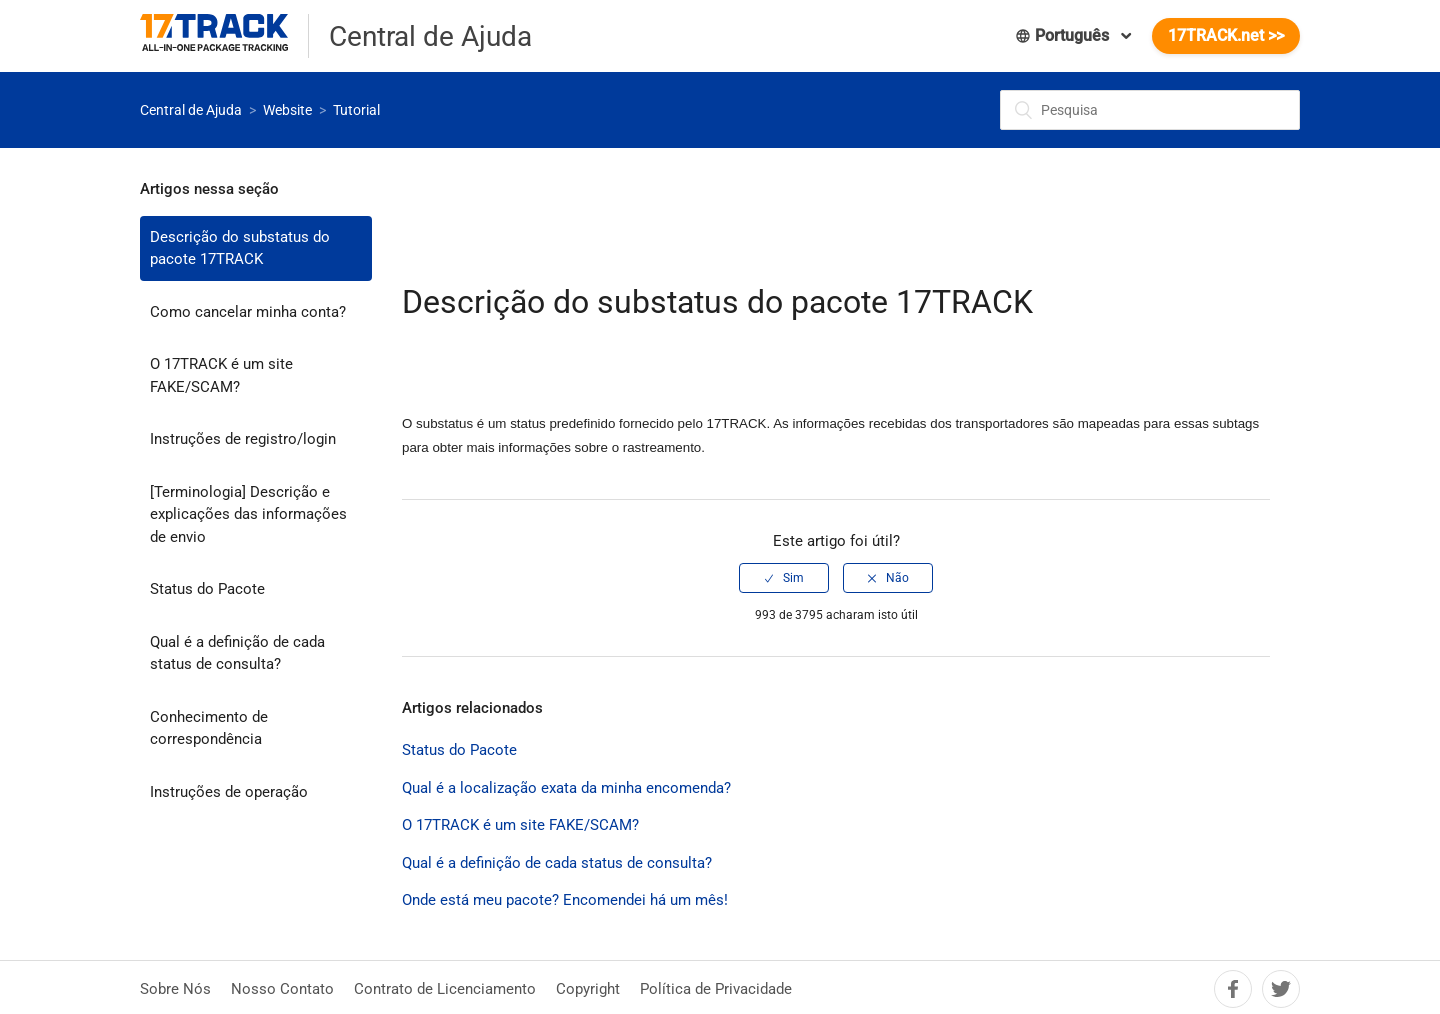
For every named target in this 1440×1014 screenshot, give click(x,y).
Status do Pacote (207, 589)
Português (1064, 35)
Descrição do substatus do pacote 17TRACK (240, 248)
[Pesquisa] (1150, 110)
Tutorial (356, 110)
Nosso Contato (282, 989)
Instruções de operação (229, 792)
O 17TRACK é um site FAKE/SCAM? (221, 375)
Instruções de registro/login (243, 439)
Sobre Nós (175, 989)
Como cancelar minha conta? (248, 312)
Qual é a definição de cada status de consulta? (237, 653)
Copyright (588, 989)
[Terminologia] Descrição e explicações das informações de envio (248, 514)
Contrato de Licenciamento (445, 989)
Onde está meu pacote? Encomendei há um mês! (565, 900)
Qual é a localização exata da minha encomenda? (566, 788)
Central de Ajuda (191, 110)
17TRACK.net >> (1226, 35)
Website (287, 110)
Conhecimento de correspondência (209, 728)
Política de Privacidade (716, 989)
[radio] (784, 578)
